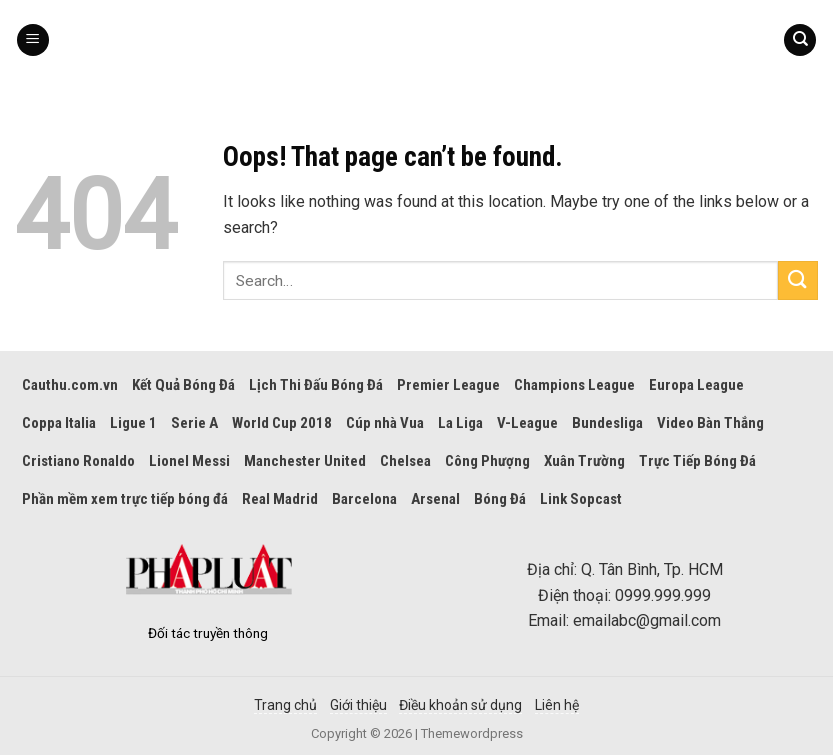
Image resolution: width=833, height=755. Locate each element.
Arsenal (435, 499)
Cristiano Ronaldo (78, 461)
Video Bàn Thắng (710, 423)
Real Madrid (280, 499)
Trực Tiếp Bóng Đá (697, 461)
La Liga (460, 423)
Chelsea (405, 461)
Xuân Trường (584, 461)
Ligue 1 (133, 423)
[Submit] (798, 280)
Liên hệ (557, 705)
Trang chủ (285, 705)
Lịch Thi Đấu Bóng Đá (316, 385)
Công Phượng (487, 461)
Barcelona (364, 499)
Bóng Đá (500, 499)
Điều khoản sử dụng (460, 705)
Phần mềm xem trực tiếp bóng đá (125, 499)
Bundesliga (607, 423)
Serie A (194, 423)
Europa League (696, 385)
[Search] (800, 40)
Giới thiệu (358, 705)
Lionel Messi (189, 461)
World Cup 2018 (282, 423)
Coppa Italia (59, 423)
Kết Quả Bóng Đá (183, 385)
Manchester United (305, 461)
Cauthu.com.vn (70, 385)
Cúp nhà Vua (385, 423)
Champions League (574, 385)
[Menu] (33, 40)
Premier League (448, 385)
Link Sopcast (581, 499)
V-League (527, 423)
